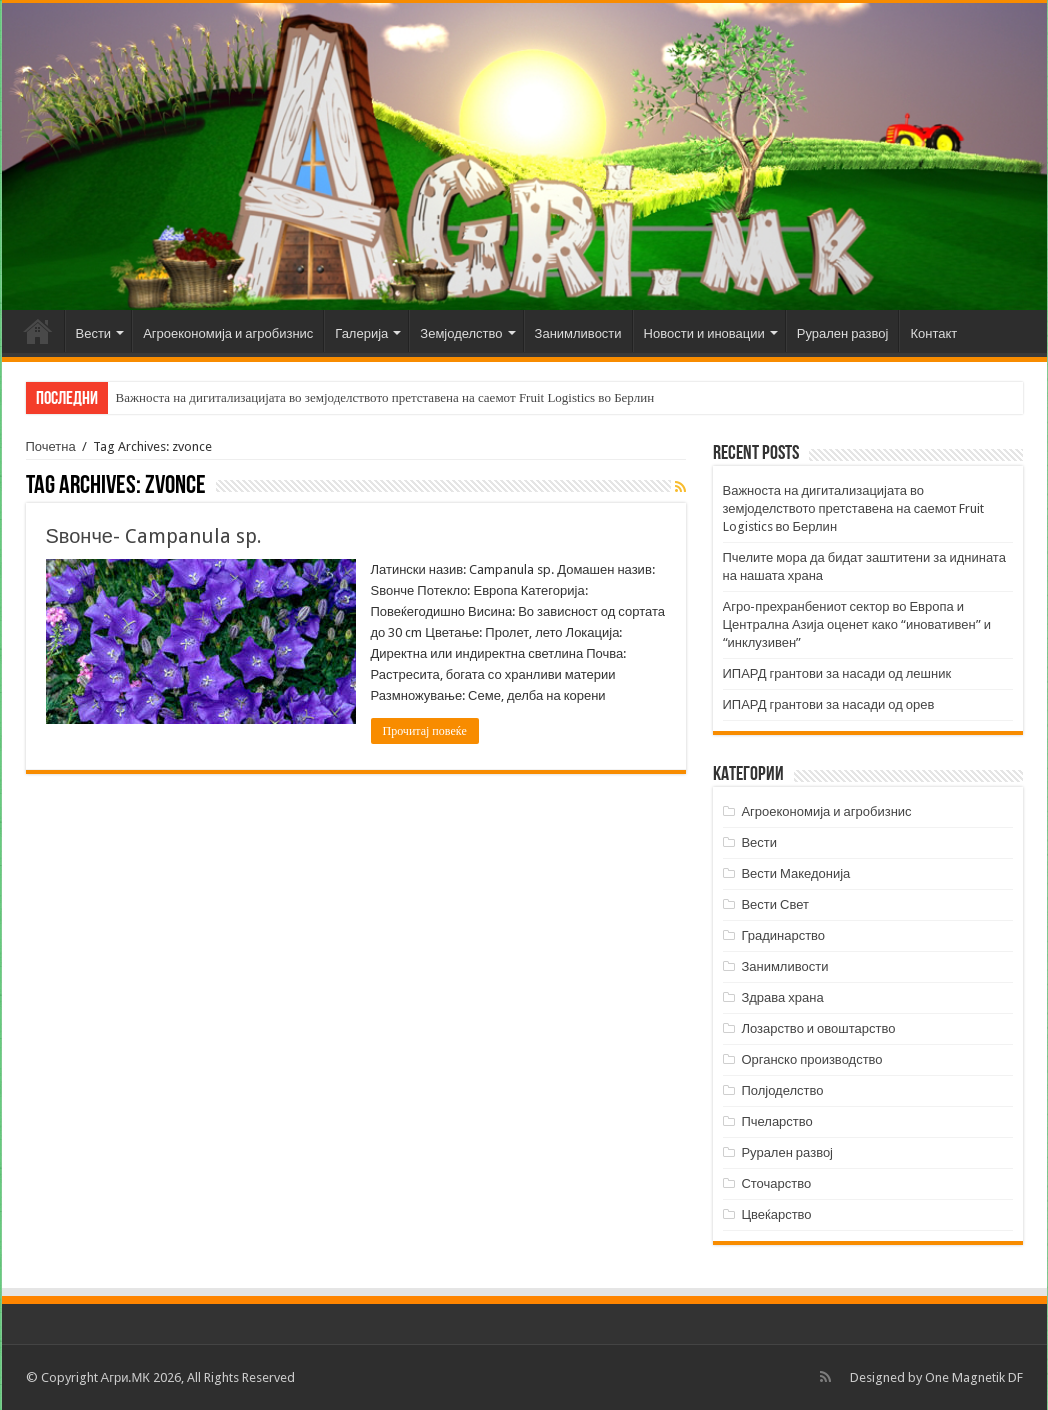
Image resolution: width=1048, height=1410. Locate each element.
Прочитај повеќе (425, 731)
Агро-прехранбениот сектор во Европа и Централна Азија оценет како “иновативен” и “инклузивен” (857, 624)
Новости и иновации (704, 333)
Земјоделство (461, 333)
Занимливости (578, 333)
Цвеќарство (776, 1214)
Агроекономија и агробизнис (228, 333)
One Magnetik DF (974, 1377)
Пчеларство (776, 1121)
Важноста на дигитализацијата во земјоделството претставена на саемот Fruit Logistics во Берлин (385, 397)
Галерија (361, 333)
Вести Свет (775, 904)
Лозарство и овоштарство (818, 1028)
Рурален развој (843, 333)
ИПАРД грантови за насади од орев (829, 704)
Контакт (933, 333)
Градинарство (783, 935)
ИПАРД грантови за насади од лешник (837, 673)
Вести (94, 333)
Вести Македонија (795, 873)
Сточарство (776, 1183)
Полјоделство (782, 1090)
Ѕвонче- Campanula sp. (154, 536)
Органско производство (811, 1059)
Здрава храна (782, 997)
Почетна (38, 331)
